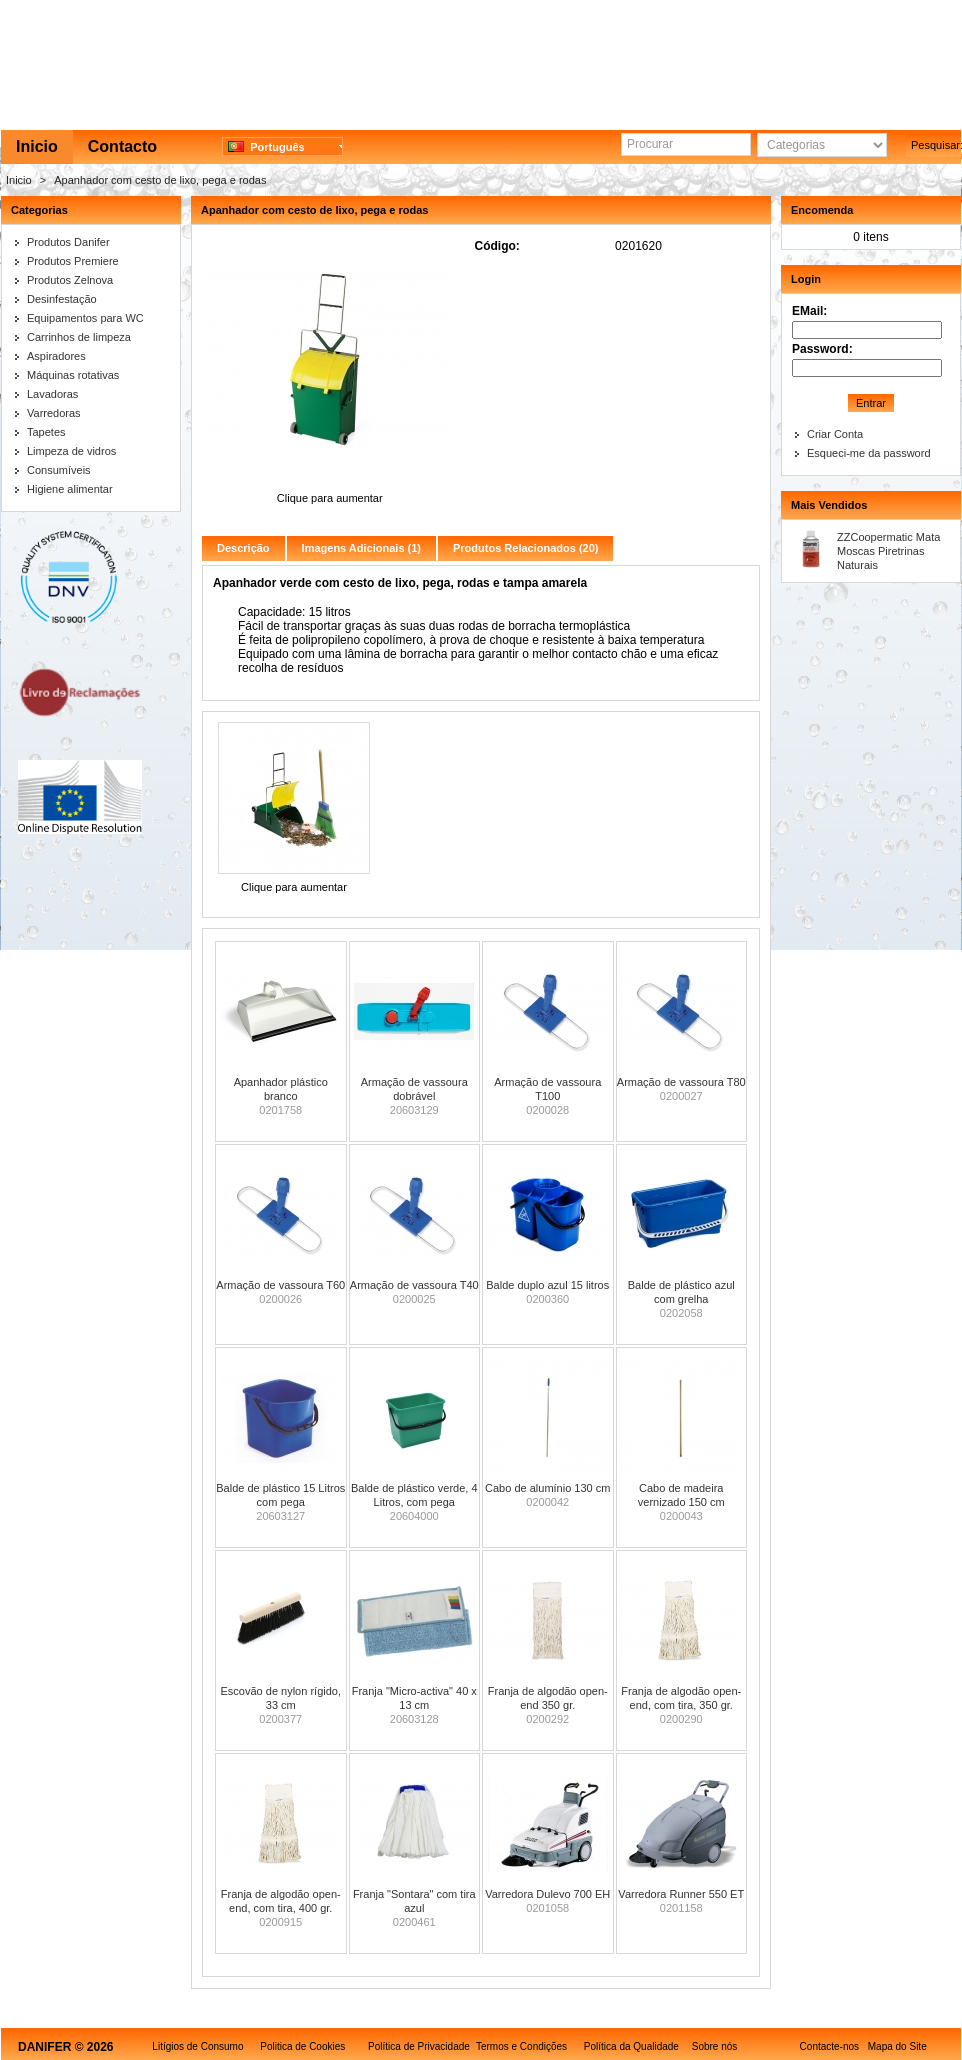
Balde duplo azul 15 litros (547, 1285)
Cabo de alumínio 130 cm (547, 1488)
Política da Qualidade (631, 2046)
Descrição (243, 548)
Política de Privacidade (419, 2046)
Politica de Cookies (302, 2046)
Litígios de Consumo (197, 2046)
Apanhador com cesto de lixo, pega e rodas (160, 180)
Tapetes (46, 432)
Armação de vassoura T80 (681, 1082)
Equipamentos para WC (85, 318)
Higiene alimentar (70, 489)
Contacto (122, 146)
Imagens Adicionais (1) (361, 548)
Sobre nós (715, 2046)
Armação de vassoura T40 (414, 1285)
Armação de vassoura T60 (280, 1285)
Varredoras (54, 413)
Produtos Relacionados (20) (525, 548)
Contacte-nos (829, 2046)
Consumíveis (59, 470)
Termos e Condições (521, 2046)
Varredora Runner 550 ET (681, 1894)
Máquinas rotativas (73, 375)
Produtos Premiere (73, 261)
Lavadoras (52, 394)
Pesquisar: (936, 145)
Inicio (37, 146)
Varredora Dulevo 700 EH (547, 1894)
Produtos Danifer (68, 242)
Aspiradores (56, 356)
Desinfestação (62, 299)
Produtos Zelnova (70, 280)
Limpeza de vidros (71, 451)
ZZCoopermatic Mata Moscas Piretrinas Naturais (888, 551)
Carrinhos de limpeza (79, 337)
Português (266, 147)
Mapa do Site (897, 2046)
